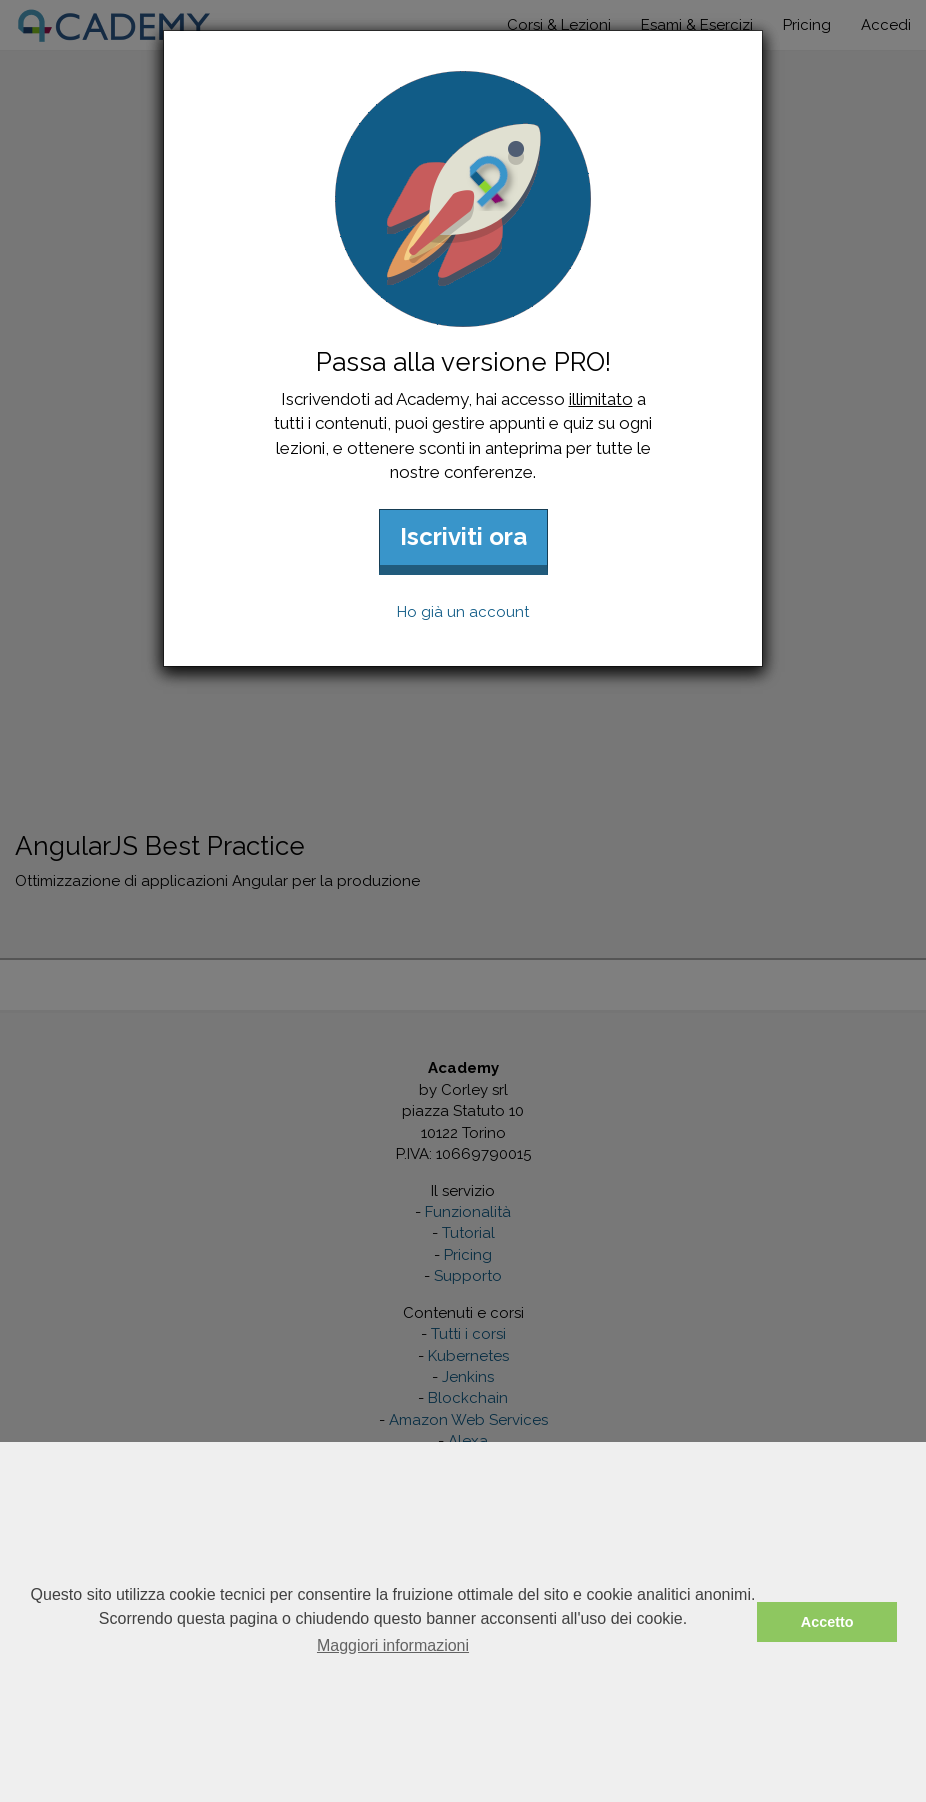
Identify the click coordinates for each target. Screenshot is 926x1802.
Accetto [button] (827, 1622)
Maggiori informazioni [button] (393, 1645)
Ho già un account (463, 612)
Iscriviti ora (463, 536)
